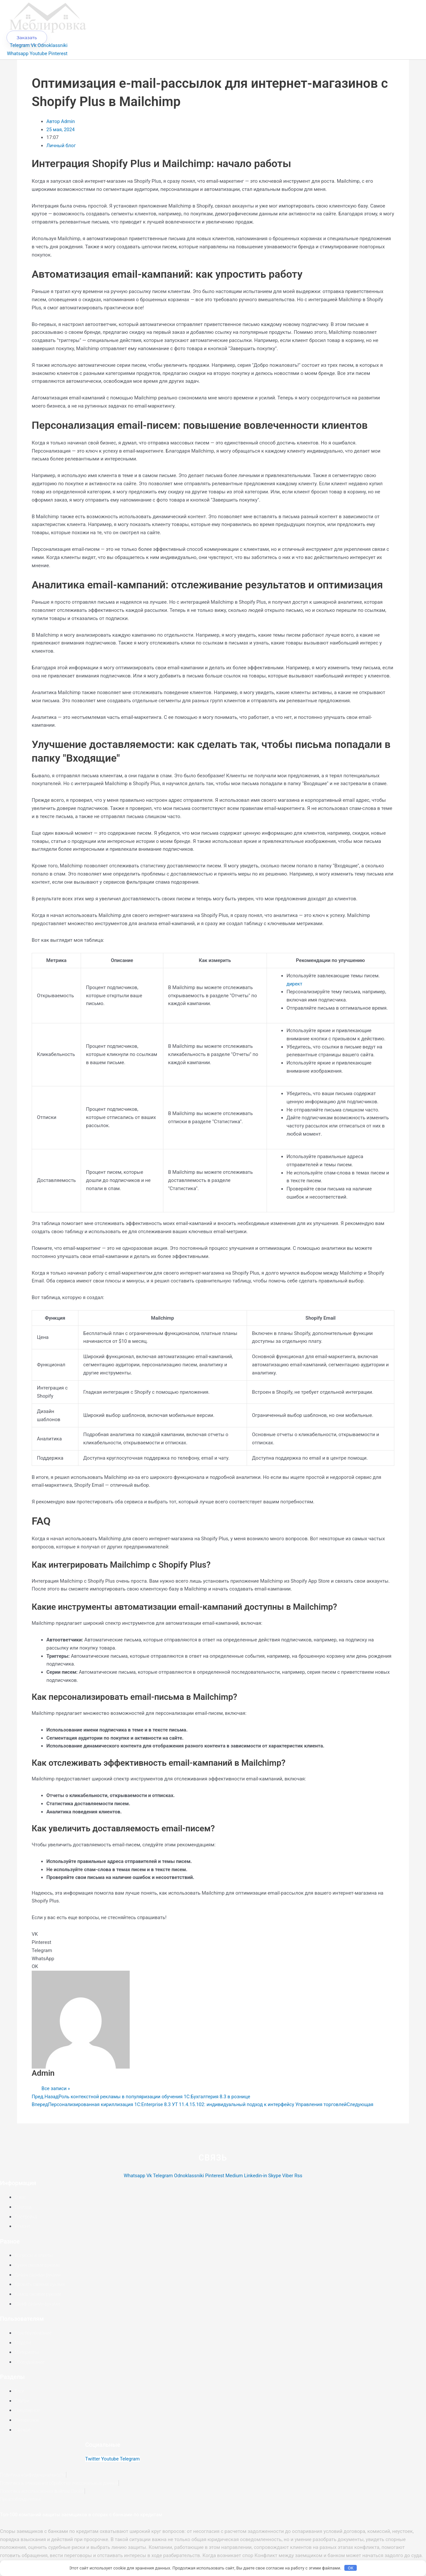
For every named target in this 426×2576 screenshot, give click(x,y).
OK (350, 2567)
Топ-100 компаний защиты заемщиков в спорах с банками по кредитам (83, 2523)
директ (295, 992)
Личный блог (61, 154)
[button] (213, 1942)
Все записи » (56, 2097)
